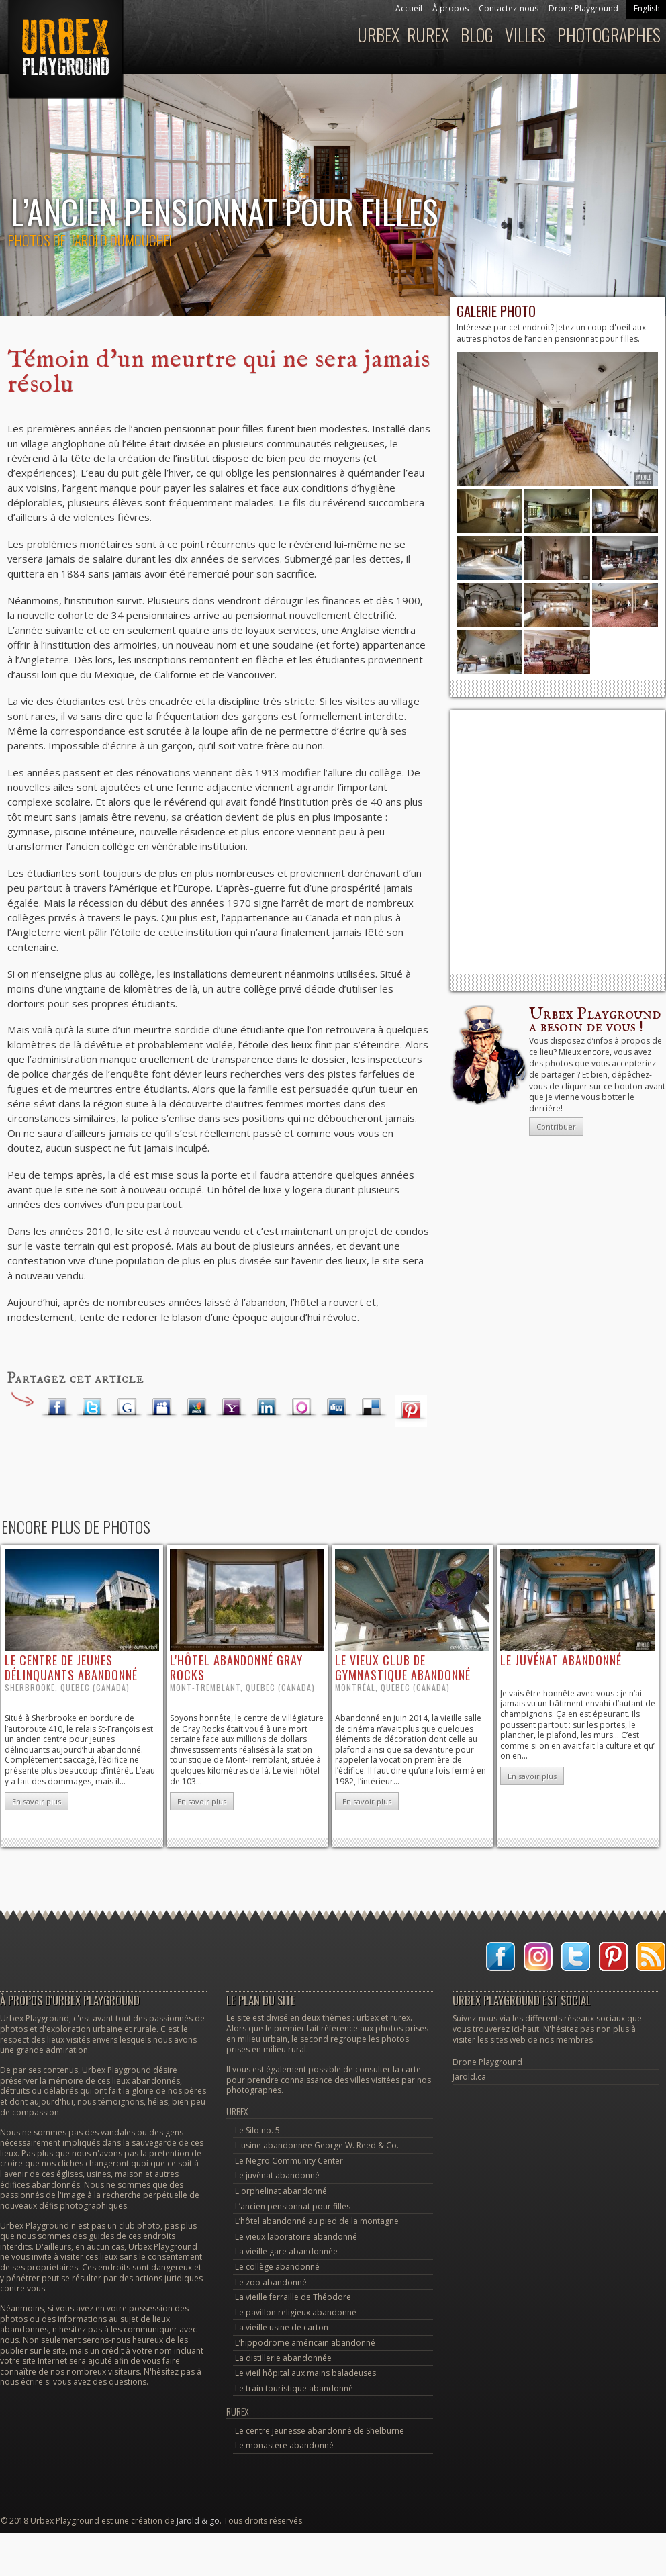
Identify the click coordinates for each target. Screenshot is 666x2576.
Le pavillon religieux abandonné (295, 2312)
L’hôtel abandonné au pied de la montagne (317, 2221)
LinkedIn (266, 1407)
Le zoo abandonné (271, 2282)
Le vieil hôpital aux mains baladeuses (305, 2373)
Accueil (408, 8)
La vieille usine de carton (281, 2327)
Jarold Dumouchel (122, 240)
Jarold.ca (469, 2076)
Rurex (428, 34)
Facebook (57, 1407)
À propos (450, 8)
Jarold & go (198, 2520)
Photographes (609, 34)
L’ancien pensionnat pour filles (292, 2206)
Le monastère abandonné (284, 2445)
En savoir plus (36, 1801)
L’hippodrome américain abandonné (305, 2342)
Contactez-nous (508, 8)
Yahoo (232, 1407)
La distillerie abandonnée (283, 2358)
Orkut (301, 1407)
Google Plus (127, 1407)
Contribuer (556, 1126)
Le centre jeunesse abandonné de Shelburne (319, 2430)
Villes (525, 34)
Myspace (162, 1407)
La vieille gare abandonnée (286, 2251)
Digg (336, 1407)
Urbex (378, 34)
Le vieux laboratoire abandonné (296, 2236)
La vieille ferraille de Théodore (293, 2297)
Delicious (371, 1407)
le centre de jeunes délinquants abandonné (71, 1667)
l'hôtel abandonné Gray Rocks (236, 1667)
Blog (477, 34)
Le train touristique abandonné (294, 2388)
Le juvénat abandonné (277, 2175)
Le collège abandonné (277, 2266)
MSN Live (197, 1407)
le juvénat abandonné (561, 1660)
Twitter (92, 1407)
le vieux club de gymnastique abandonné (403, 1667)
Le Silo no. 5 (257, 2130)
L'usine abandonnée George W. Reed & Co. (317, 2145)
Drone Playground (583, 8)
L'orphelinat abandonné (281, 2191)
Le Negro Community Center (289, 2160)
